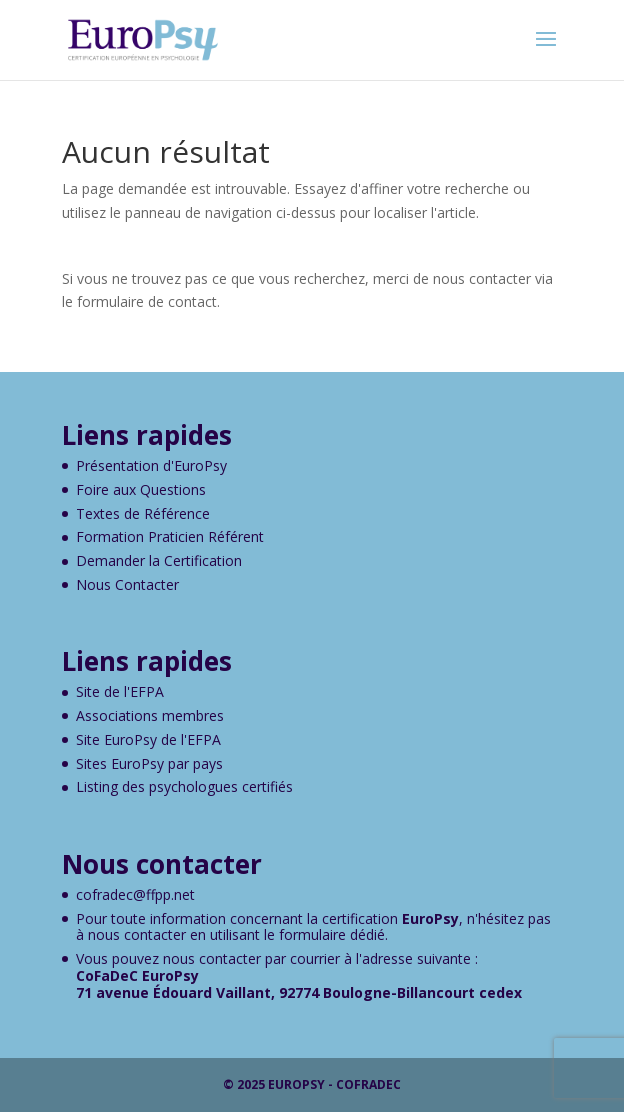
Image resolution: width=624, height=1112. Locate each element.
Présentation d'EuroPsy (151, 465)
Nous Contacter (127, 584)
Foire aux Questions (141, 489)
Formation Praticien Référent (170, 536)
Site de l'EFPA (120, 691)
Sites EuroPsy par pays (149, 763)
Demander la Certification (159, 560)
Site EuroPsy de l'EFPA (148, 739)
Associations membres (150, 715)
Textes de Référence (143, 513)
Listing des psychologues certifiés (184, 786)
